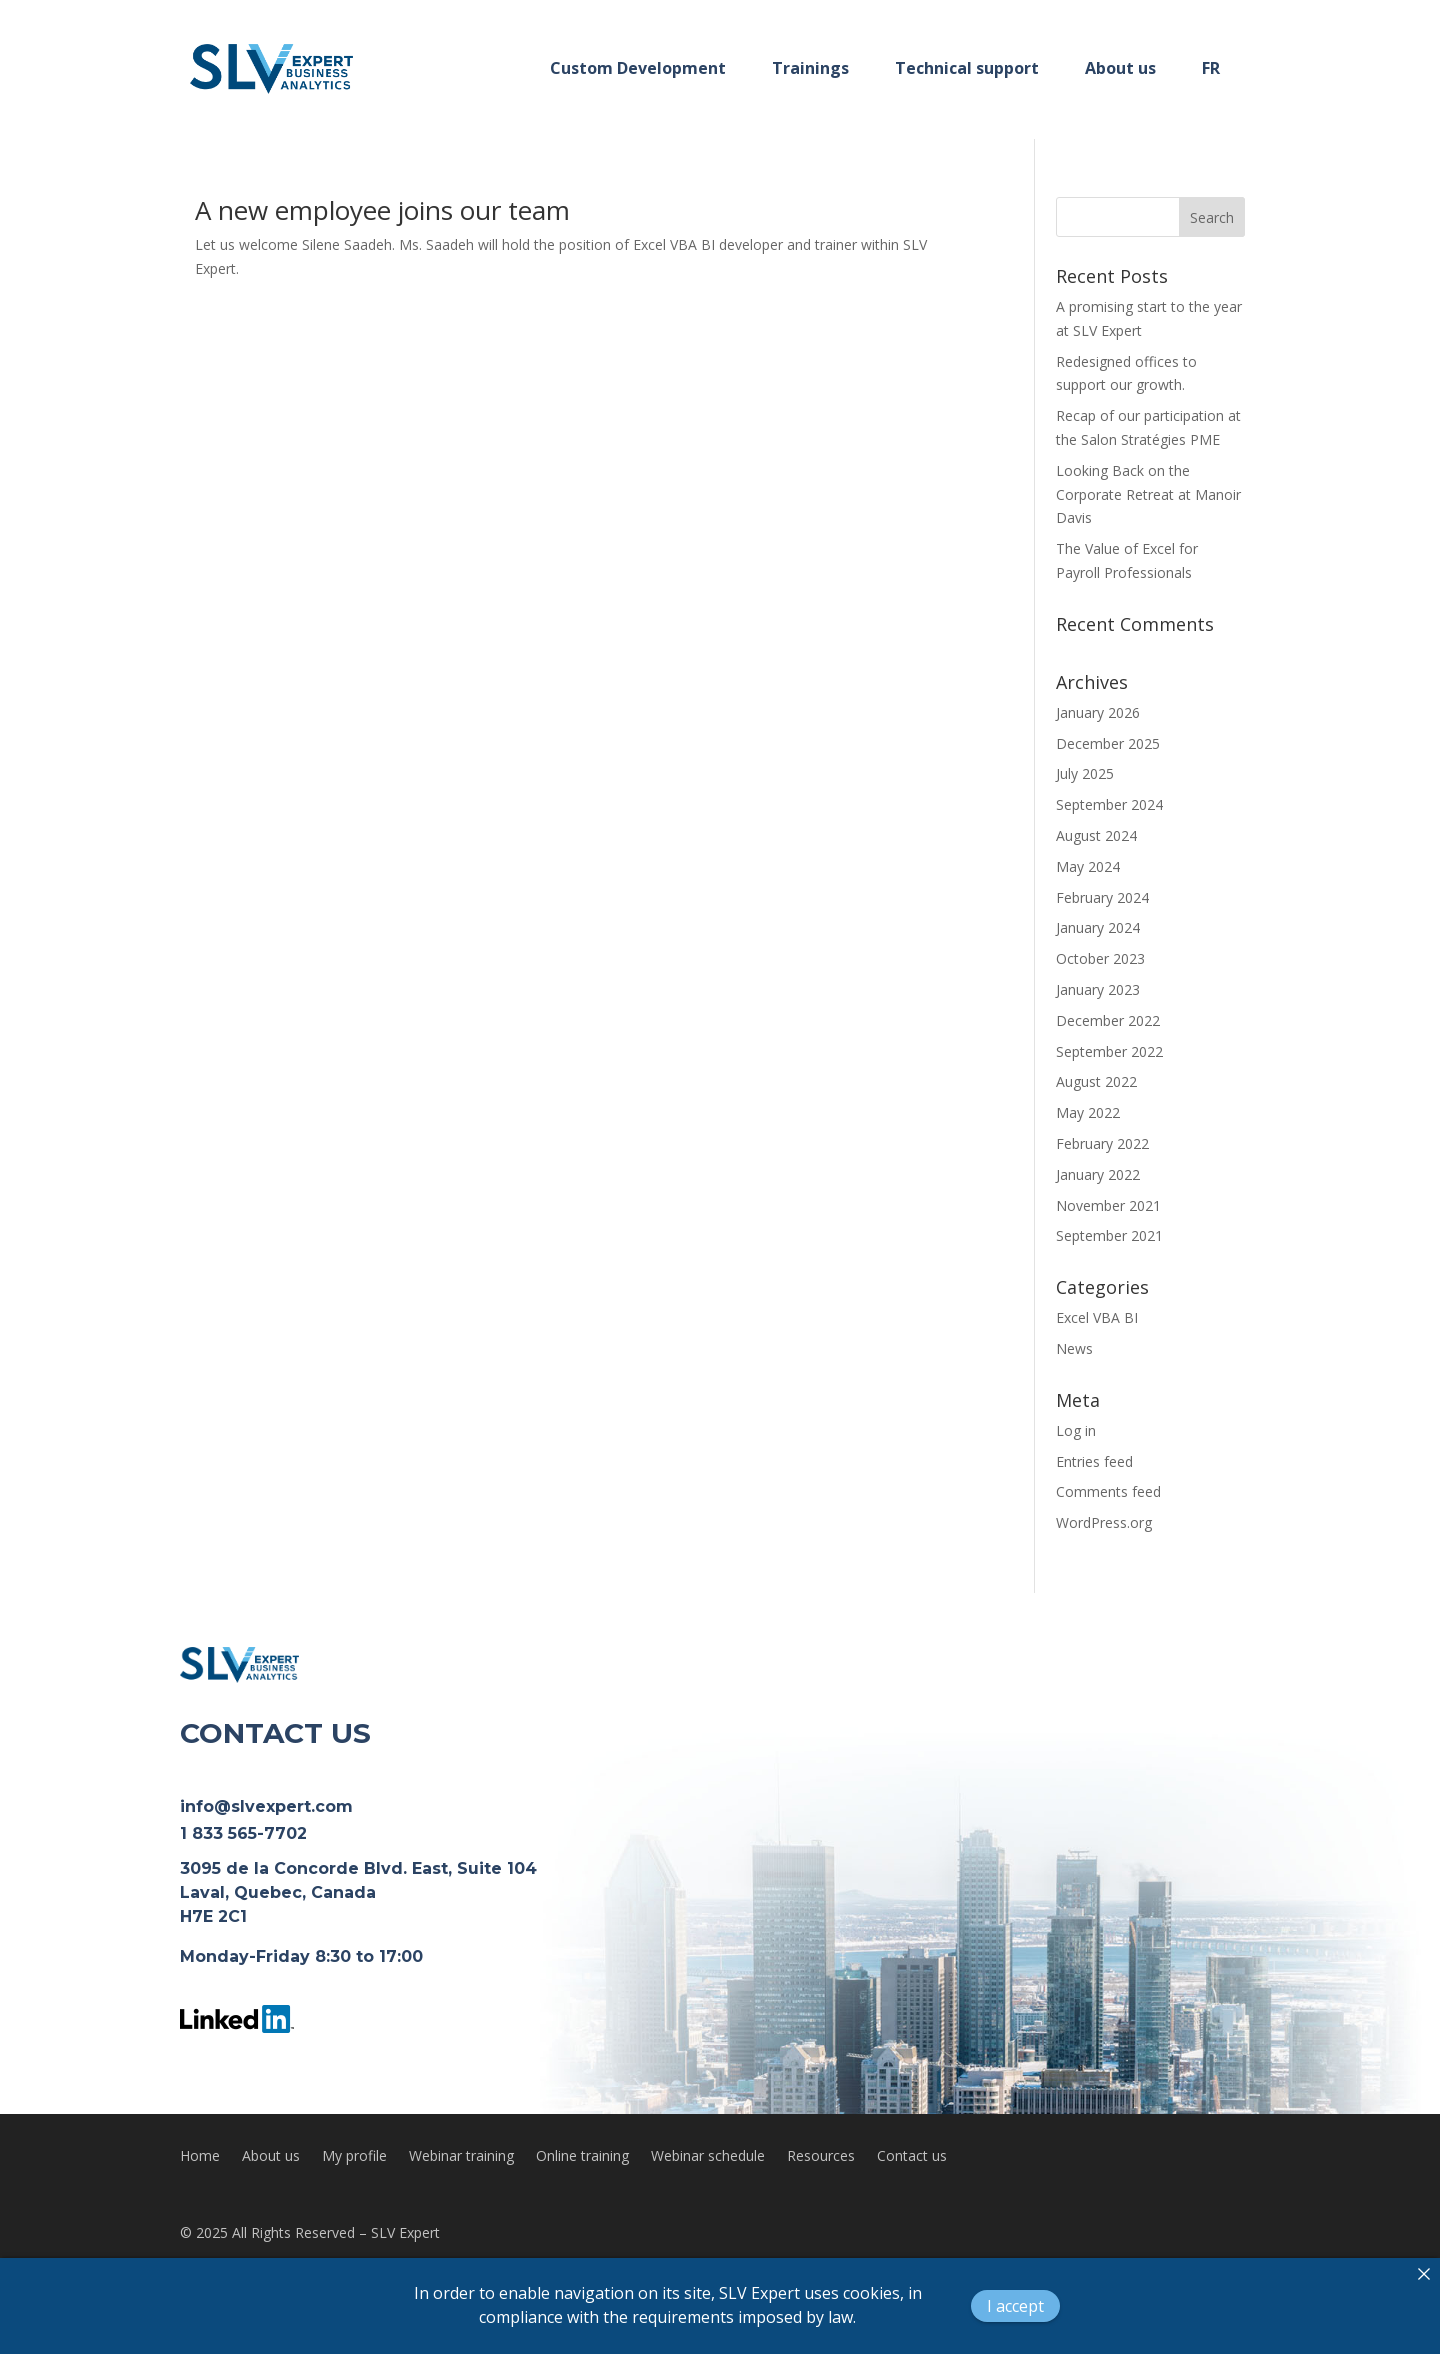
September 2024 (1109, 804)
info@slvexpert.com (266, 1806)
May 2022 (1088, 1112)
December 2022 (1108, 1020)
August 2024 (1096, 835)
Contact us (912, 2157)
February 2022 (1102, 1143)
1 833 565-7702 (243, 1833)
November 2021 (1108, 1205)
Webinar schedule (708, 2157)
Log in (1076, 1430)
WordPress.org (1104, 1522)
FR (1211, 68)
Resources (821, 2157)
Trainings (810, 68)
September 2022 (1109, 1051)
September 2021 (1109, 1235)
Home (200, 2157)
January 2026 (1098, 712)
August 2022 (1096, 1081)
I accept (1015, 2306)
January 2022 (1098, 1174)
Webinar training (461, 2157)
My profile (354, 2157)
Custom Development (638, 68)
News (1074, 1348)
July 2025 (1085, 773)
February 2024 (1102, 897)
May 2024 (1088, 866)
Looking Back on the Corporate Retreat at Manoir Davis (1148, 494)
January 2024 (1098, 927)
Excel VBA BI (1097, 1317)
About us (1120, 68)
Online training (582, 2157)
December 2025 (1108, 743)
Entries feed (1094, 1461)
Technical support (967, 68)
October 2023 (1100, 958)
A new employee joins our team (382, 210)
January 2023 (1098, 989)
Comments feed (1108, 1491)
